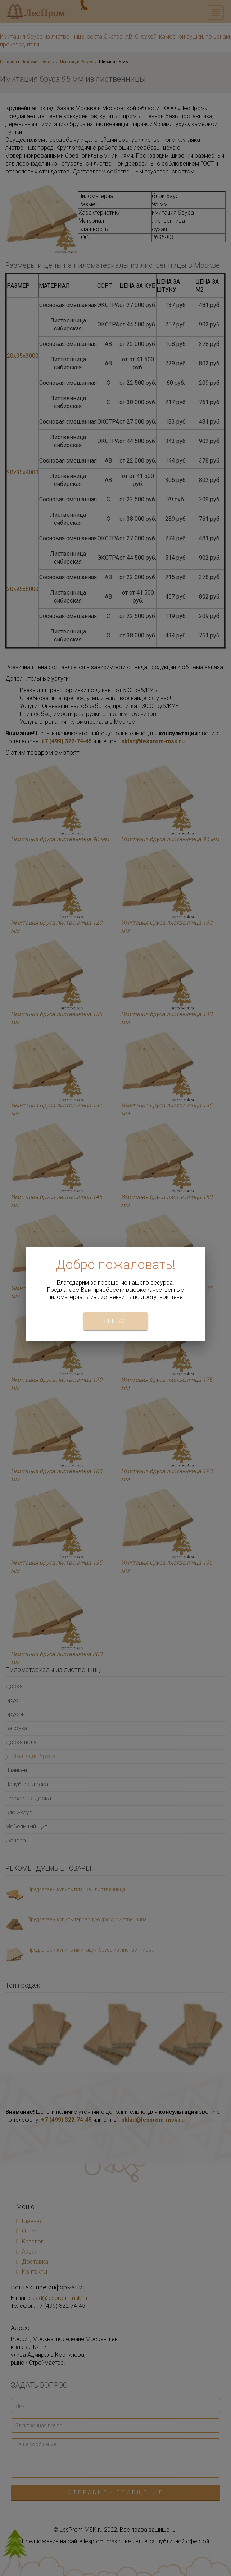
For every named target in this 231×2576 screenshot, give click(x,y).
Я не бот (115, 1321)
